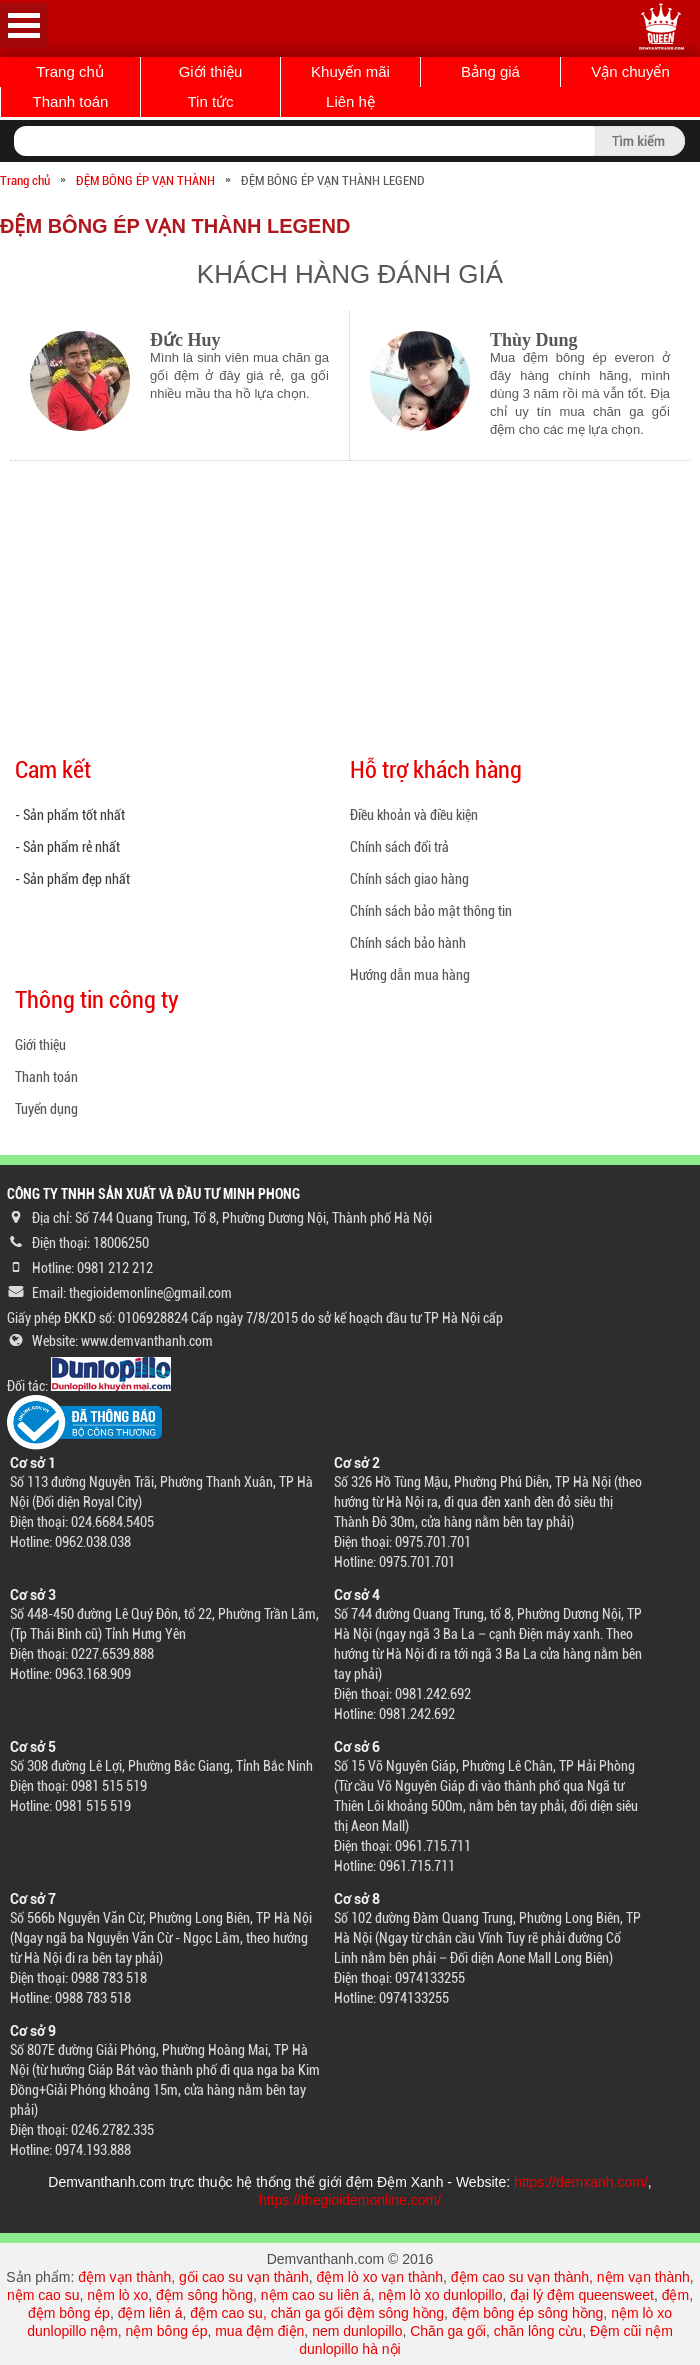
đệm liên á (150, 2313)
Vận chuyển (630, 71)
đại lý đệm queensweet (582, 2295)
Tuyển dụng (46, 1109)
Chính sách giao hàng (409, 879)
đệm (675, 2295)
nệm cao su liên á (316, 2295)
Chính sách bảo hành (408, 943)
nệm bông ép (166, 2331)
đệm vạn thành (124, 2277)
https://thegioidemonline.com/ (350, 2200)
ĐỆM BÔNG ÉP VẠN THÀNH (145, 180)
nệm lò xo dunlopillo (441, 2295)
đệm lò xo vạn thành (380, 2277)
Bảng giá (490, 71)
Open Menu (24, 25)
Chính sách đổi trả (399, 847)
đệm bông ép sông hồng (527, 2313)
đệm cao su (226, 2313)
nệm (103, 2331)
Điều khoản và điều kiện (414, 815)
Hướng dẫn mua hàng (410, 975)
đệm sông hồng (204, 2295)
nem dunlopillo (357, 2331)
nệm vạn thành (643, 2277)
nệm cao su (43, 2295)
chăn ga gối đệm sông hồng (357, 2313)
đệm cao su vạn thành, (524, 2277)
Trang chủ (70, 71)
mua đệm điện (259, 2331)
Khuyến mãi (350, 71)
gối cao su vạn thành (244, 2277)
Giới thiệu (211, 71)
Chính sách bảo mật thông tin (431, 911)
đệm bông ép (69, 2313)
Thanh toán (71, 101)
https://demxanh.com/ (581, 2182)
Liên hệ (350, 101)
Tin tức (210, 101)
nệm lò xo (117, 2295)
